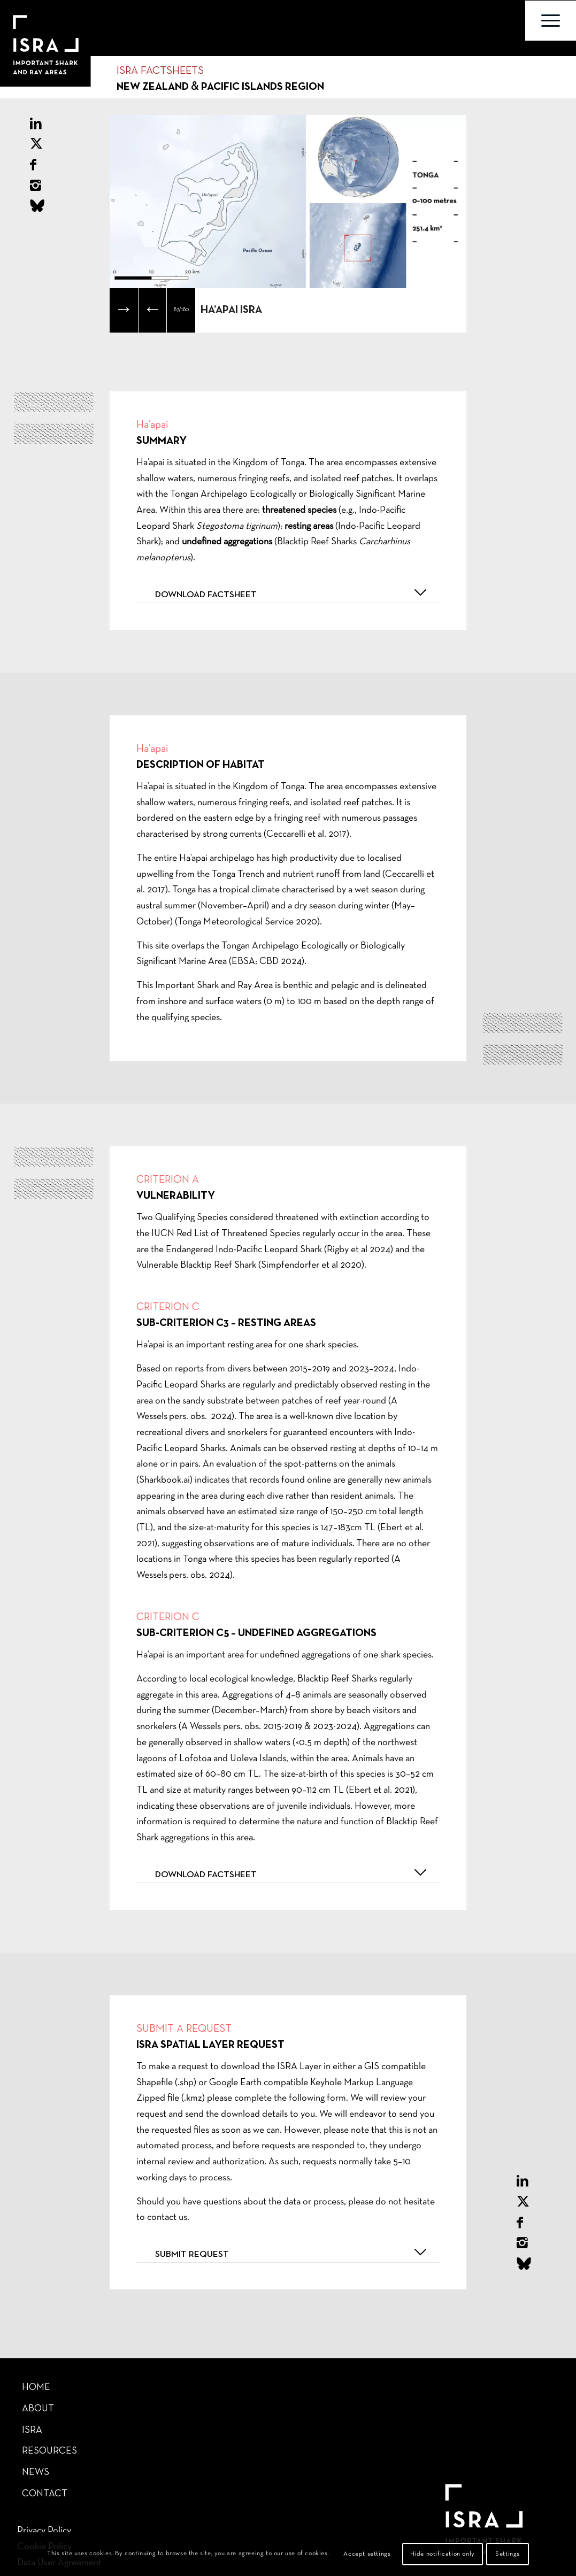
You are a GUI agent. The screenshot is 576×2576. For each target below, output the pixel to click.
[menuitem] (550, 21)
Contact (44, 2493)
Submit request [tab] (292, 2252)
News (35, 2472)
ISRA (32, 2430)
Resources (49, 2451)
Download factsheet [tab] (292, 592)
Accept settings (366, 2554)
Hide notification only (442, 2554)
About (38, 2408)
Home (36, 2387)
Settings (507, 2554)
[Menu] (550, 21)
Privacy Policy (44, 2530)
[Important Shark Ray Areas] (37, 21)
